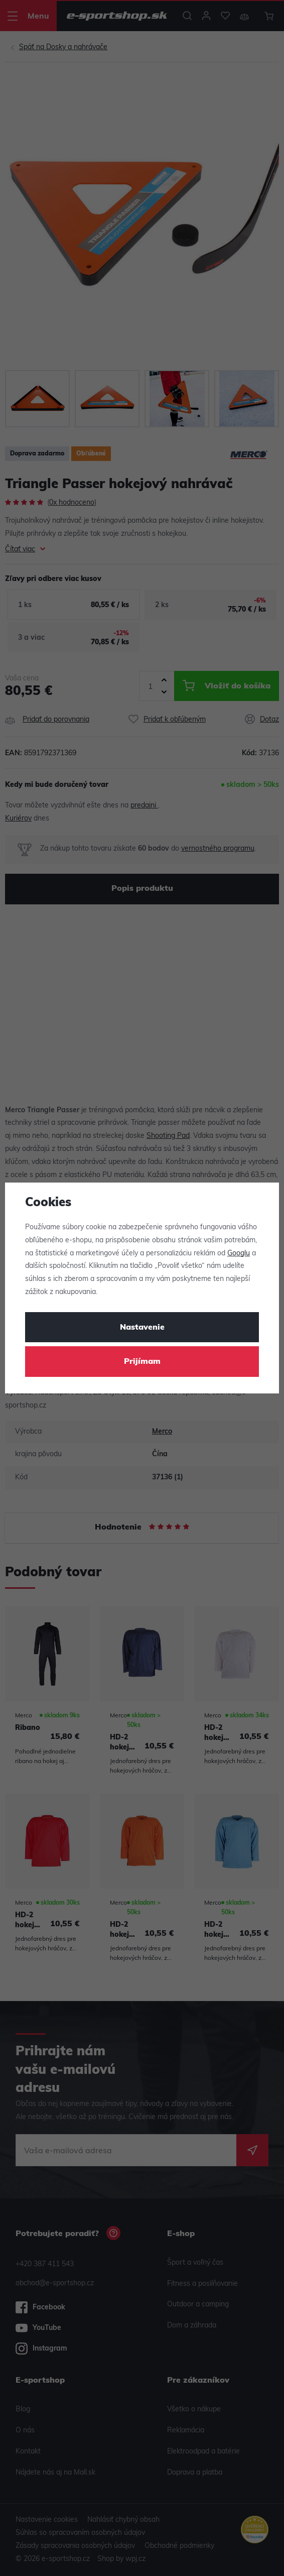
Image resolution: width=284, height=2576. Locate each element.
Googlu (238, 1253)
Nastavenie (142, 1328)
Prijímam (142, 1362)
